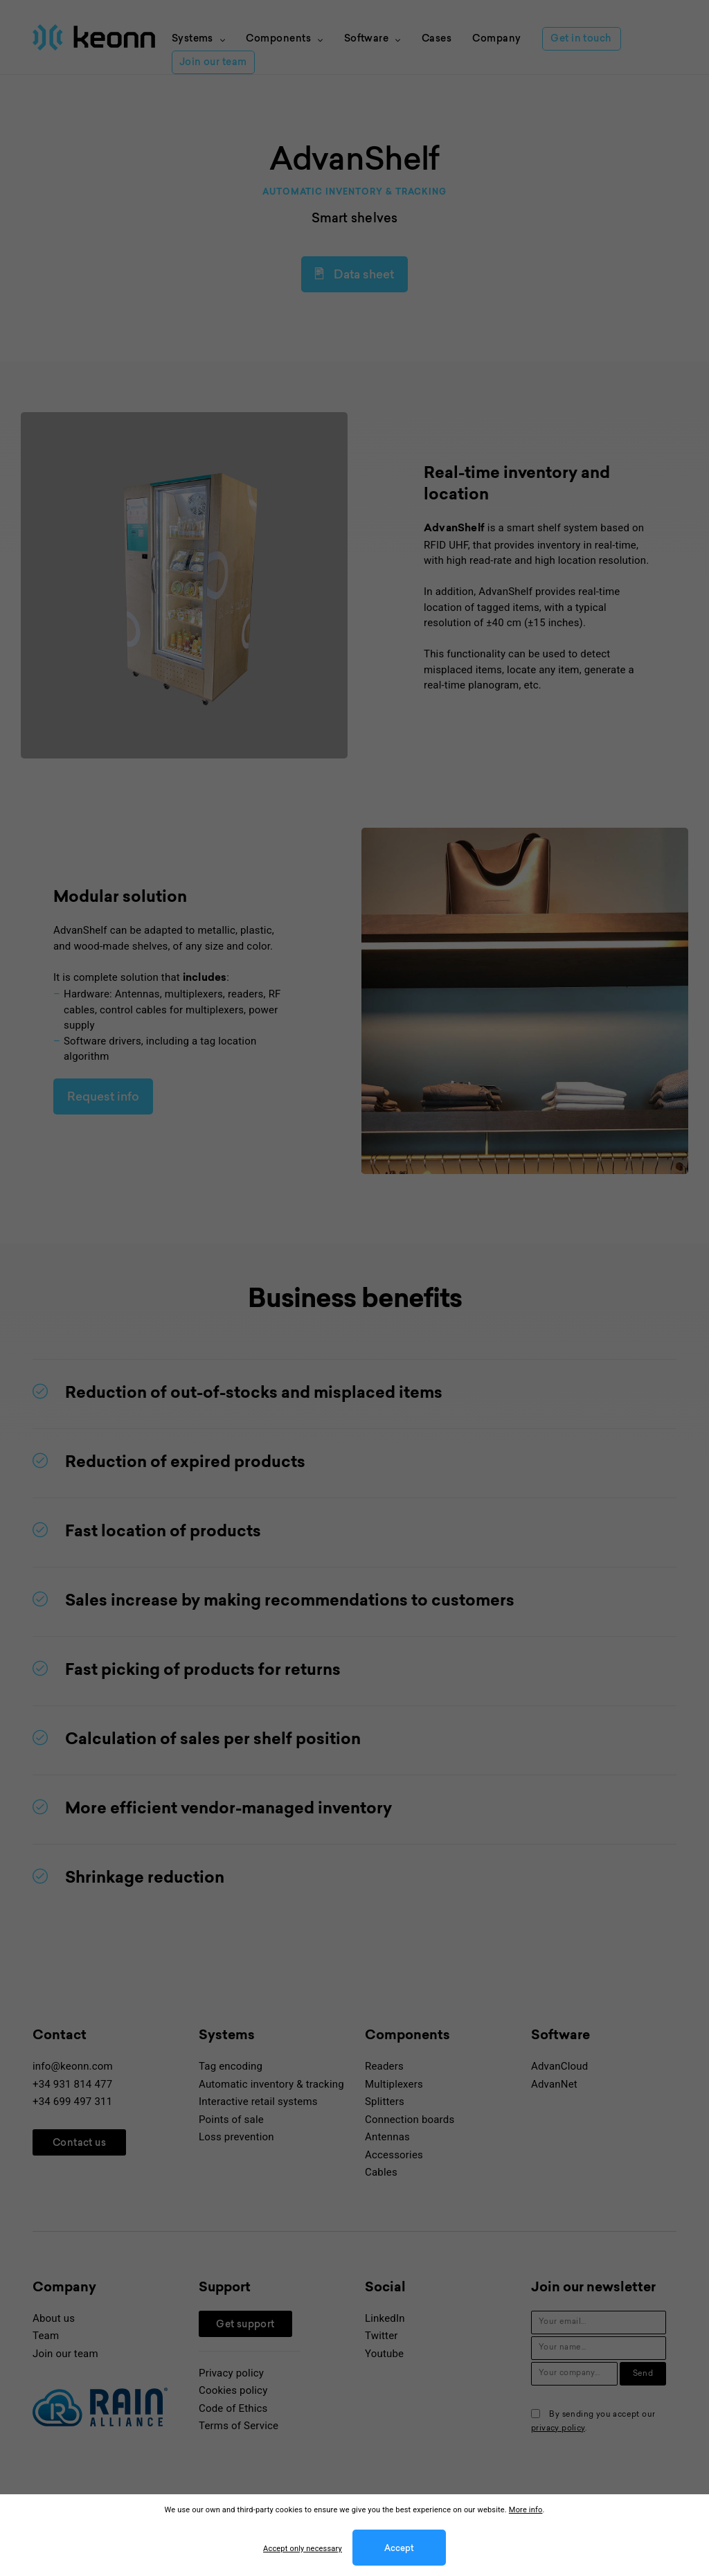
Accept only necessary (302, 2548)
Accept (399, 2549)
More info (526, 2509)
